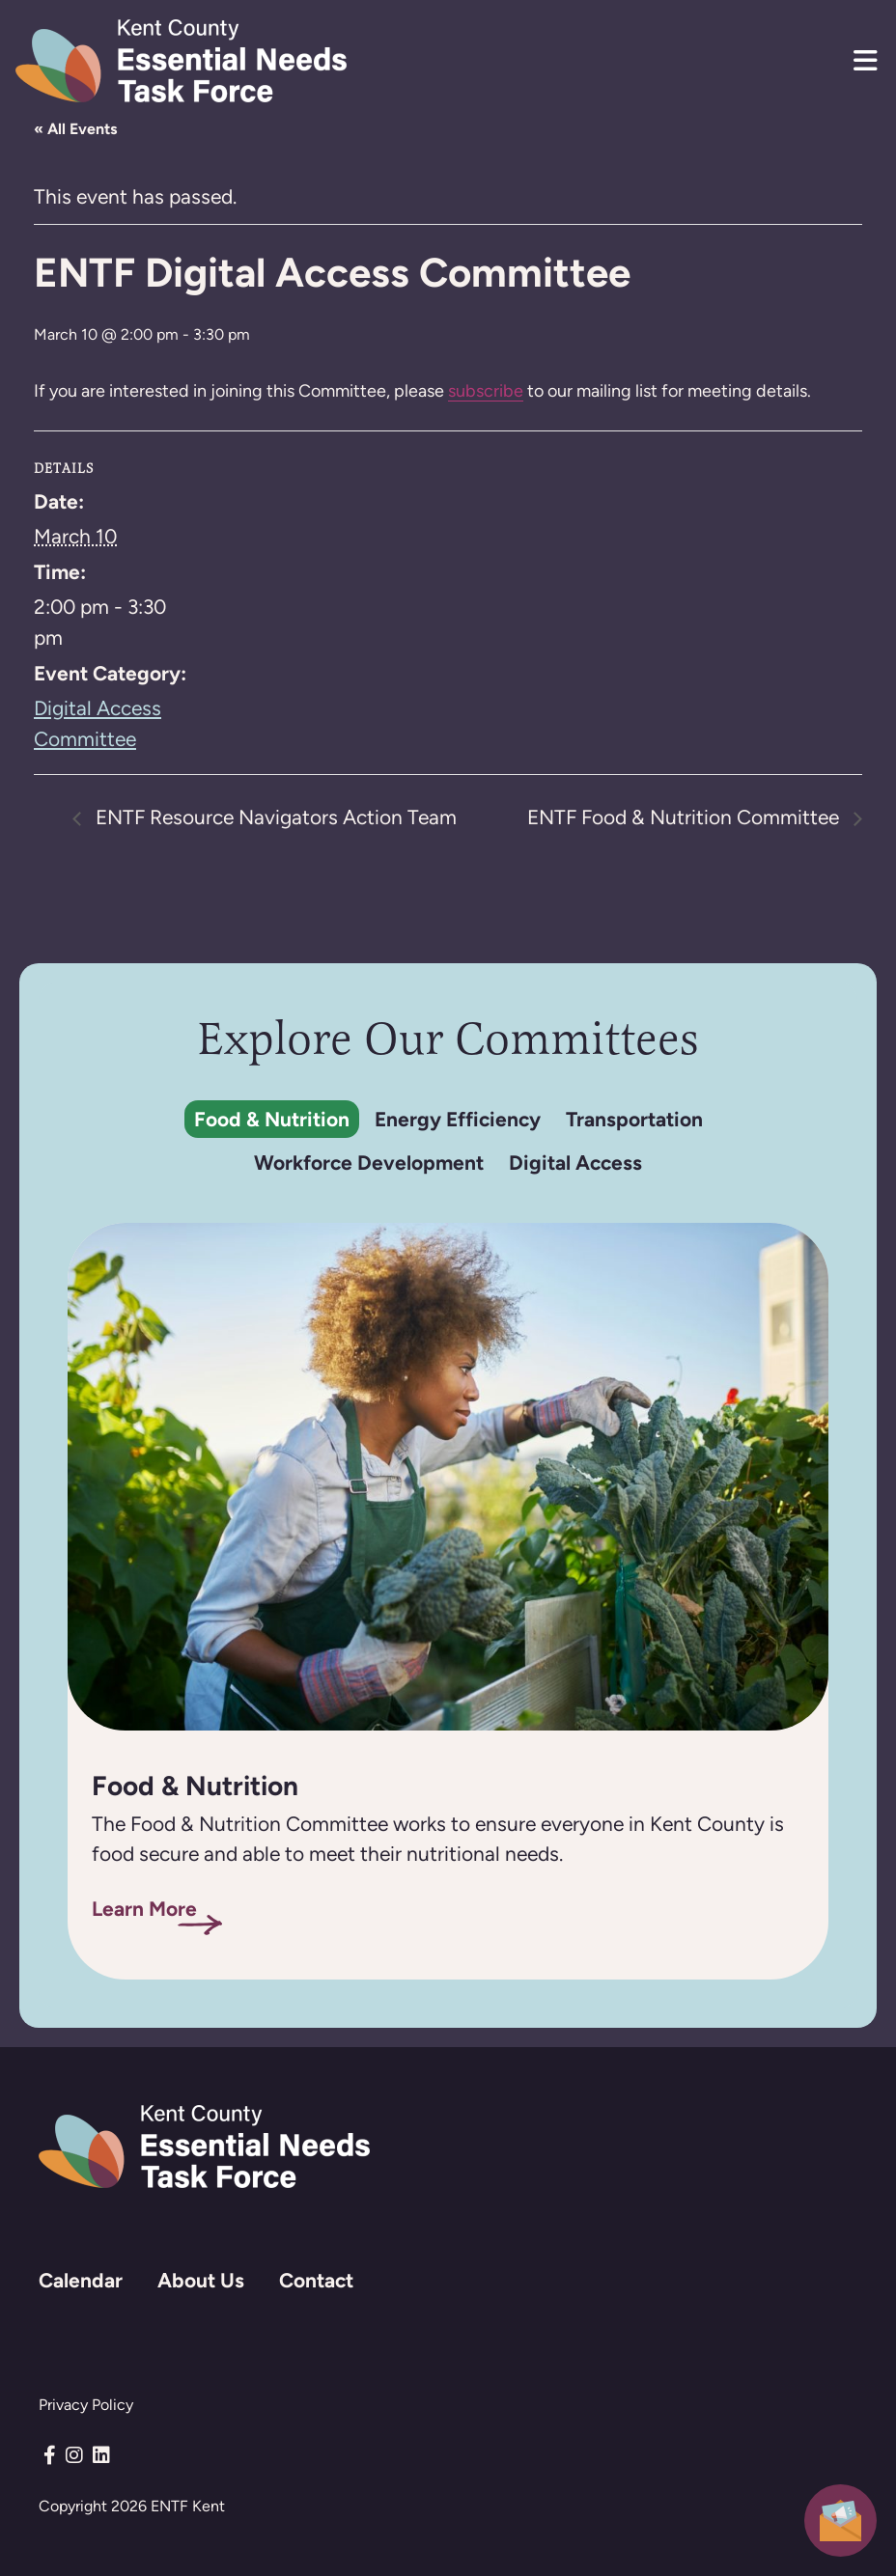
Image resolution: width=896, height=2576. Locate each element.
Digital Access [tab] (575, 1162)
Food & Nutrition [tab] (272, 1119)
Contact (316, 2280)
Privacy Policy (86, 2405)
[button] (865, 61)
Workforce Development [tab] (369, 1162)
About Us (200, 2280)
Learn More (144, 1909)
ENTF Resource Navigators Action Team (274, 817)
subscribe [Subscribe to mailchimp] (485, 390)
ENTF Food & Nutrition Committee (685, 817)
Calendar (81, 2280)
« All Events (75, 129)
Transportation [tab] (634, 1119)
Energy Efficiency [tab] (458, 1119)
